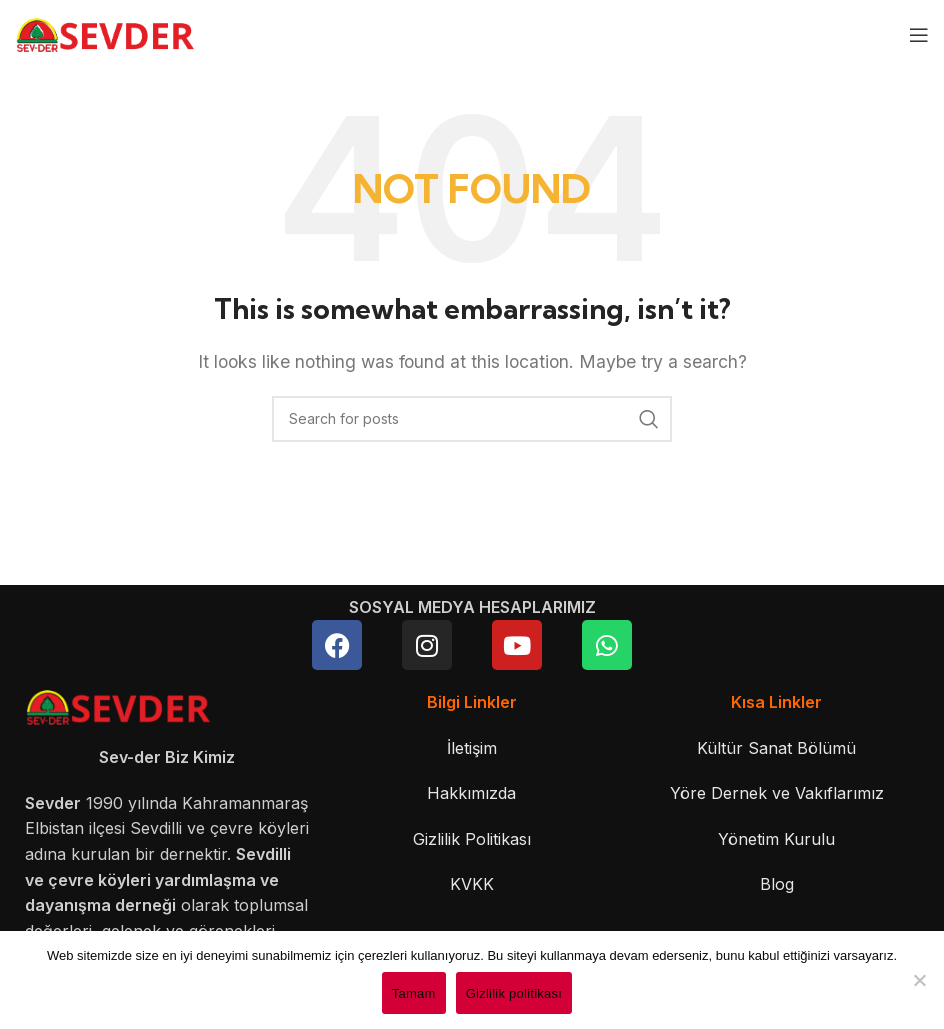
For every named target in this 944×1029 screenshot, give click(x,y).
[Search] (472, 419)
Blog (777, 884)
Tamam (414, 993)
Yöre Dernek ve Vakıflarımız (777, 793)
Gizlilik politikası (514, 993)
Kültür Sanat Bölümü (776, 748)
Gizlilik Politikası (472, 839)
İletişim (472, 748)
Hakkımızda (471, 793)
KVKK (472, 884)
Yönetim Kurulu (776, 839)
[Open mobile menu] (919, 35)
